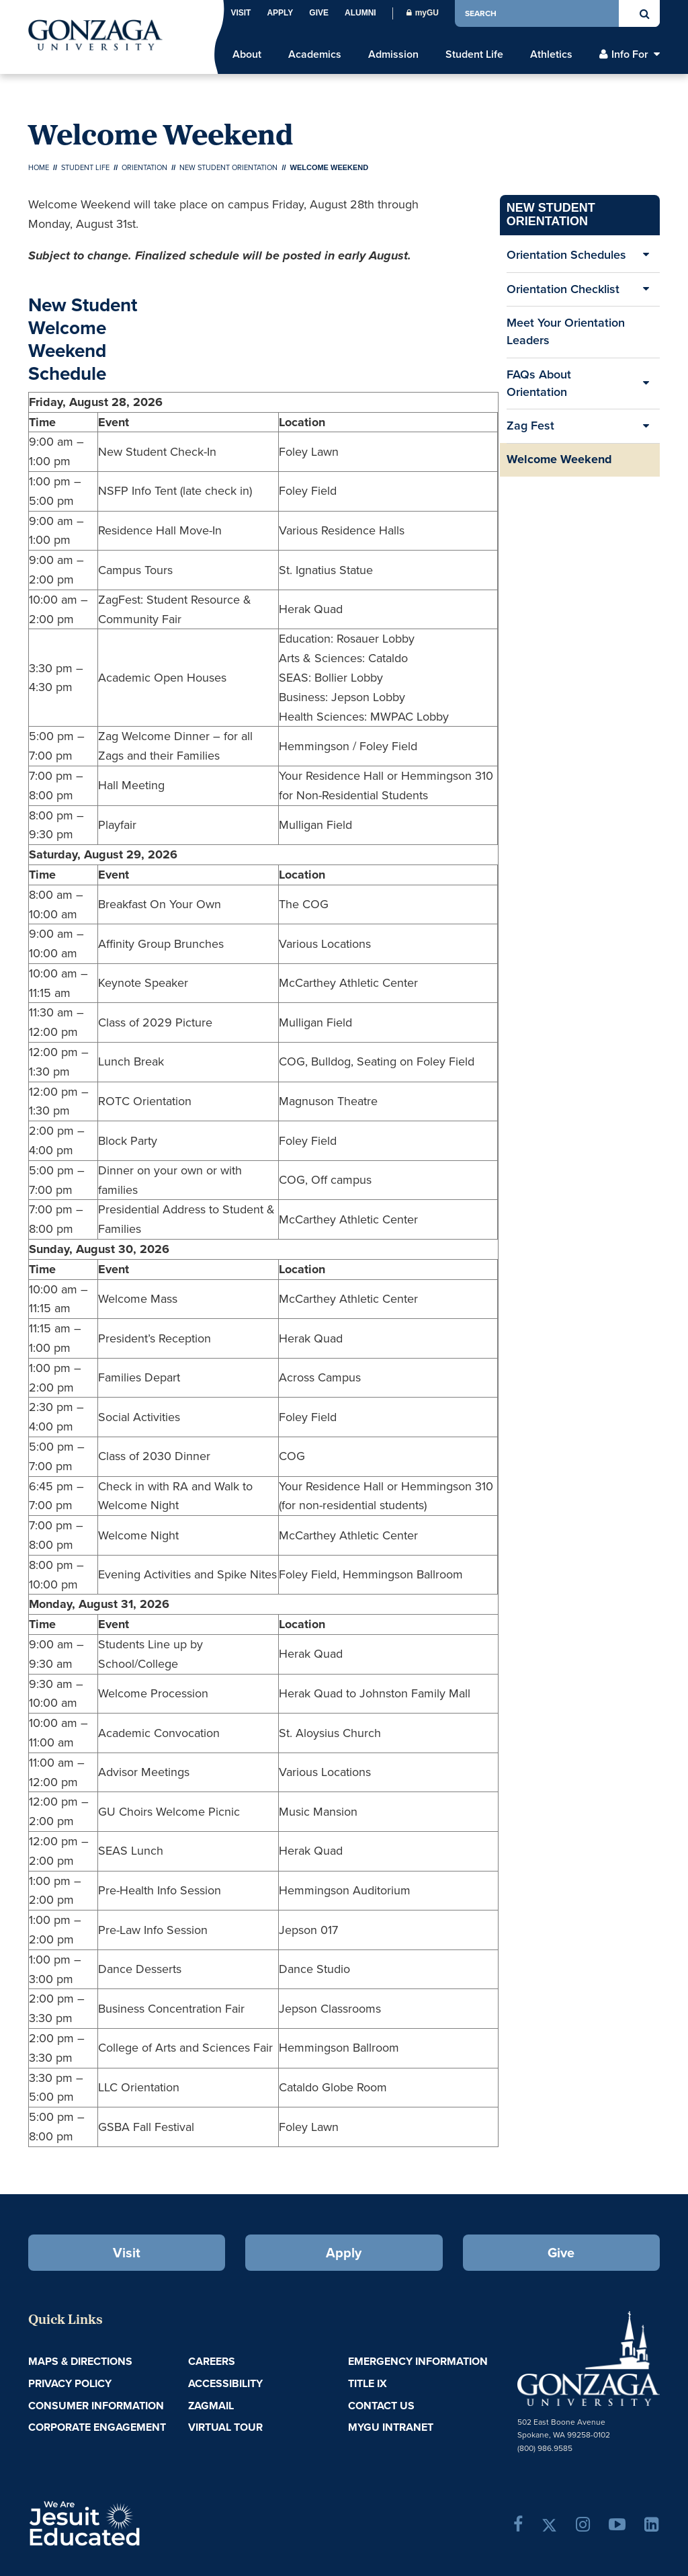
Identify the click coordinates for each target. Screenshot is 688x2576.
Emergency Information (418, 2361)
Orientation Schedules (566, 255)
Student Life (85, 167)
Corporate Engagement (97, 2427)
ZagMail (211, 2405)
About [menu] (246, 54)
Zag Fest (530, 425)
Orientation (144, 167)
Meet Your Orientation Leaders (566, 331)
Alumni (360, 12)
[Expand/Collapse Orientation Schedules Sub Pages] (646, 255)
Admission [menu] (393, 54)
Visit (240, 12)
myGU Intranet (390, 2427)
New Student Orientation (228, 167)
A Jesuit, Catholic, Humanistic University (131, 2522)
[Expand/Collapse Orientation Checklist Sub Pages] (646, 290)
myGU (422, 12)
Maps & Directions (80, 2361)
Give (319, 12)
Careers (211, 2361)
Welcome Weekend (559, 459)
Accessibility (225, 2383)
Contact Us (381, 2405)
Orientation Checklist (563, 289)
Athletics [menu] (551, 54)
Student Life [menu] (474, 54)
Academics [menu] (314, 54)
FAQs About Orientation (539, 383)
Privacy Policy (70, 2383)
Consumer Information (96, 2405)
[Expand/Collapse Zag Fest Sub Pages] (646, 426)
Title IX (367, 2383)
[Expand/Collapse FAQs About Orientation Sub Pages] (646, 383)
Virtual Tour (225, 2427)
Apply (280, 12)
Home (38, 167)
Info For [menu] (629, 54)
